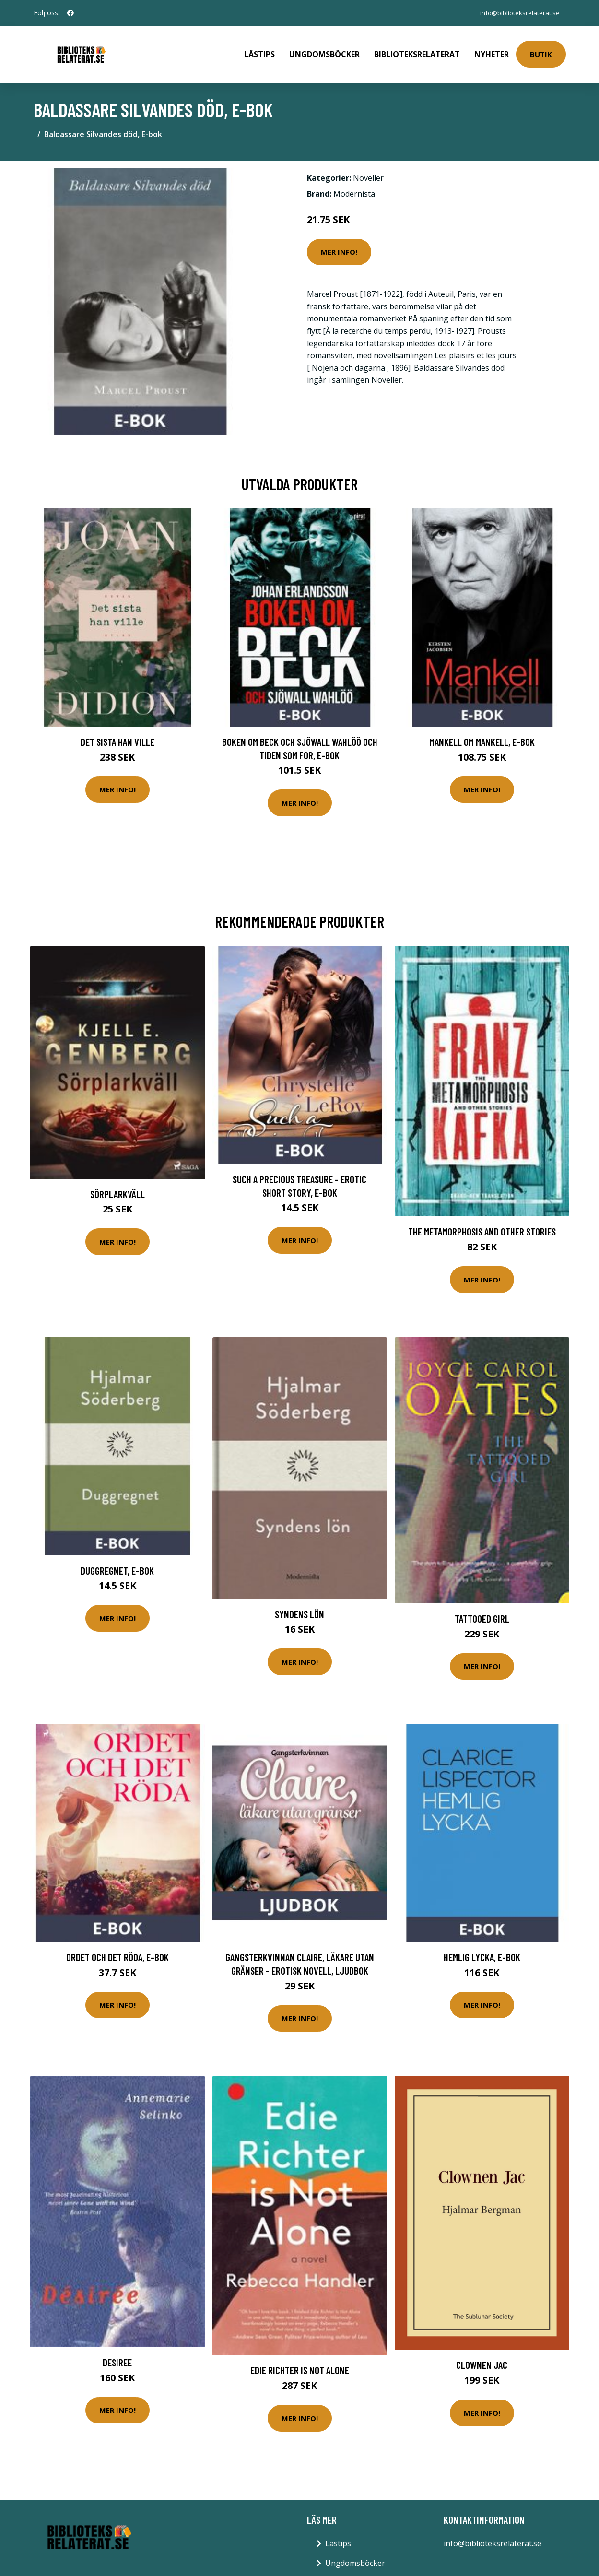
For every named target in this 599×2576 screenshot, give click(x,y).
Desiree (117, 2356)
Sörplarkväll (117, 1187)
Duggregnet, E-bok (117, 1564)
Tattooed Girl (482, 1612)
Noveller (368, 171)
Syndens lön (299, 1607)
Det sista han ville (117, 735)
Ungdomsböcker (324, 51)
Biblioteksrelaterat (417, 51)
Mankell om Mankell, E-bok (482, 735)
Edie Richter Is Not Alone (299, 2363)
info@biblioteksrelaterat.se (517, 12)
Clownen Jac (481, 2358)
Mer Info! (339, 245)
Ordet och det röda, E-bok (117, 1950)
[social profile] (70, 13)
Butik (541, 51)
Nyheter (491, 51)
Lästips (259, 51)
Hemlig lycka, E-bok (482, 1950)
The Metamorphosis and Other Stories (482, 1225)
